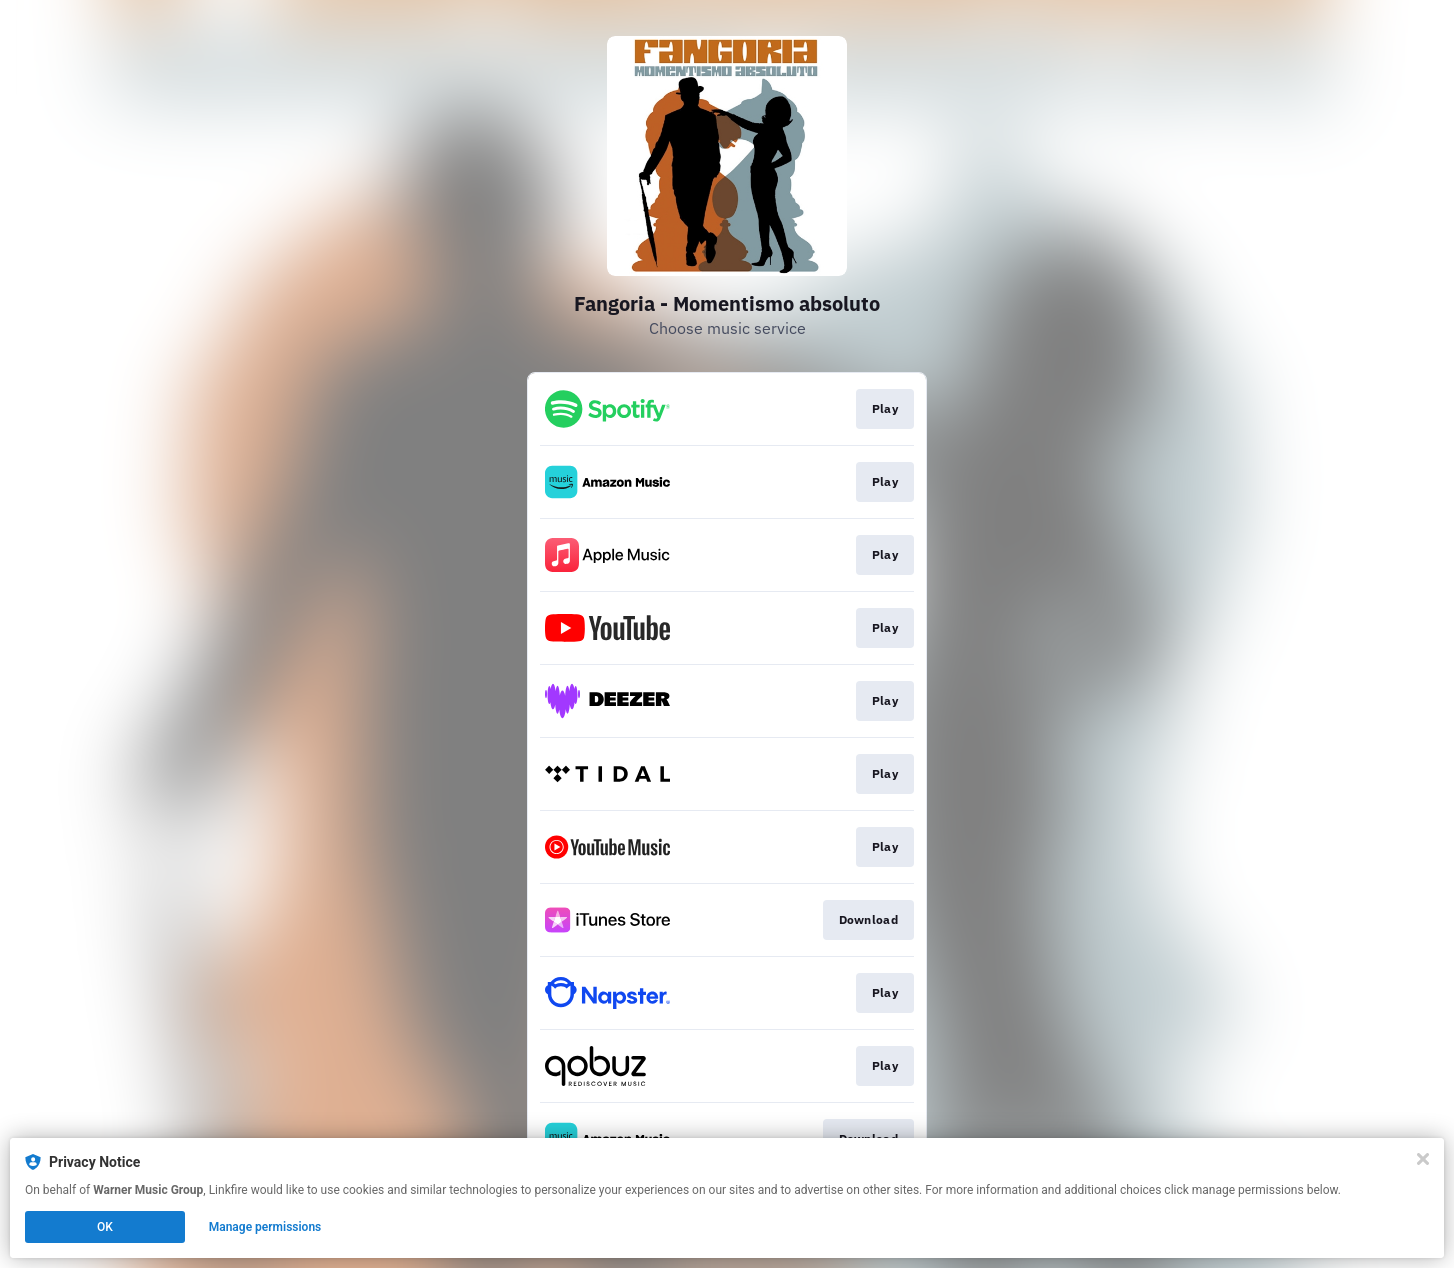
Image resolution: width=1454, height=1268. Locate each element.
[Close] (1423, 1159)
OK (105, 1227)
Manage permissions (265, 1227)
